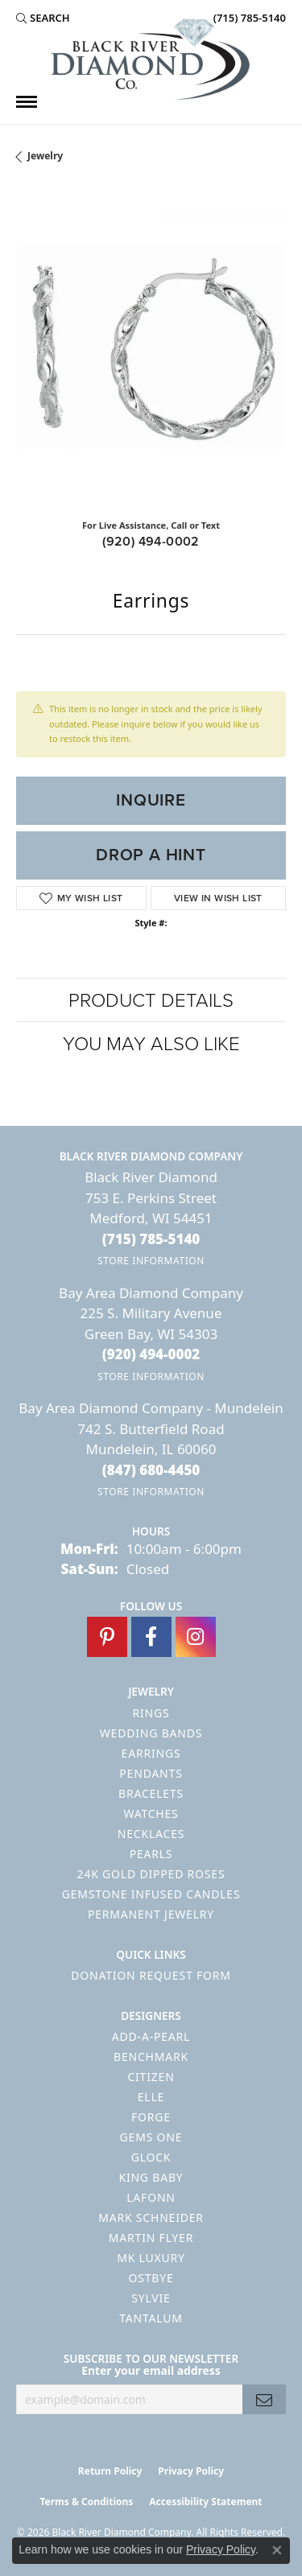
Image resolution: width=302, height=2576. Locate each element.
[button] (43, 17)
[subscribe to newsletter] (264, 2399)
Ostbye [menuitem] (150, 2277)
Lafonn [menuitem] (151, 2197)
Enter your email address (151, 2370)
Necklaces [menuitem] (151, 1833)
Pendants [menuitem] (150, 1773)
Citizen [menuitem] (150, 2076)
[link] (248, 17)
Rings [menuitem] (151, 1713)
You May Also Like (151, 1042)
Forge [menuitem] (151, 2117)
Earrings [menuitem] (151, 1753)
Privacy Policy (191, 2471)
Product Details (151, 999)
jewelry (45, 156)
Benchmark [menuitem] (151, 2056)
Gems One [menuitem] (151, 2137)
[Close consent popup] (277, 2550)
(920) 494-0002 (151, 541)
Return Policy (110, 2471)
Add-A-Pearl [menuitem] (151, 2036)
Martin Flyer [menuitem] (151, 2237)
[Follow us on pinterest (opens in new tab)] (107, 1637)
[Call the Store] (151, 1239)
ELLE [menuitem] (151, 2096)
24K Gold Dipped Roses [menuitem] (151, 1874)
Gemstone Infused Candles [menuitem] (151, 1894)
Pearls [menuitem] (151, 1853)
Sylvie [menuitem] (150, 2298)
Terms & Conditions (86, 2501)
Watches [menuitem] (150, 1813)
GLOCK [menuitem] (151, 2157)
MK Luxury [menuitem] (151, 2257)
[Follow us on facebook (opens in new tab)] (151, 1637)
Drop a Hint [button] (151, 855)
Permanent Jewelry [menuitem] (151, 1914)
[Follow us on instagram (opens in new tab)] (196, 1637)
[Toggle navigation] (26, 102)
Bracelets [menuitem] (151, 1793)
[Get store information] (151, 1260)
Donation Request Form (150, 1975)
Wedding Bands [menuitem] (151, 1733)
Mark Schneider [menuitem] (151, 2217)
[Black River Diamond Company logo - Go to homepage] (151, 59)
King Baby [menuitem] (150, 2177)
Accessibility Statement (205, 2501)
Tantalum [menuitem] (151, 2318)
